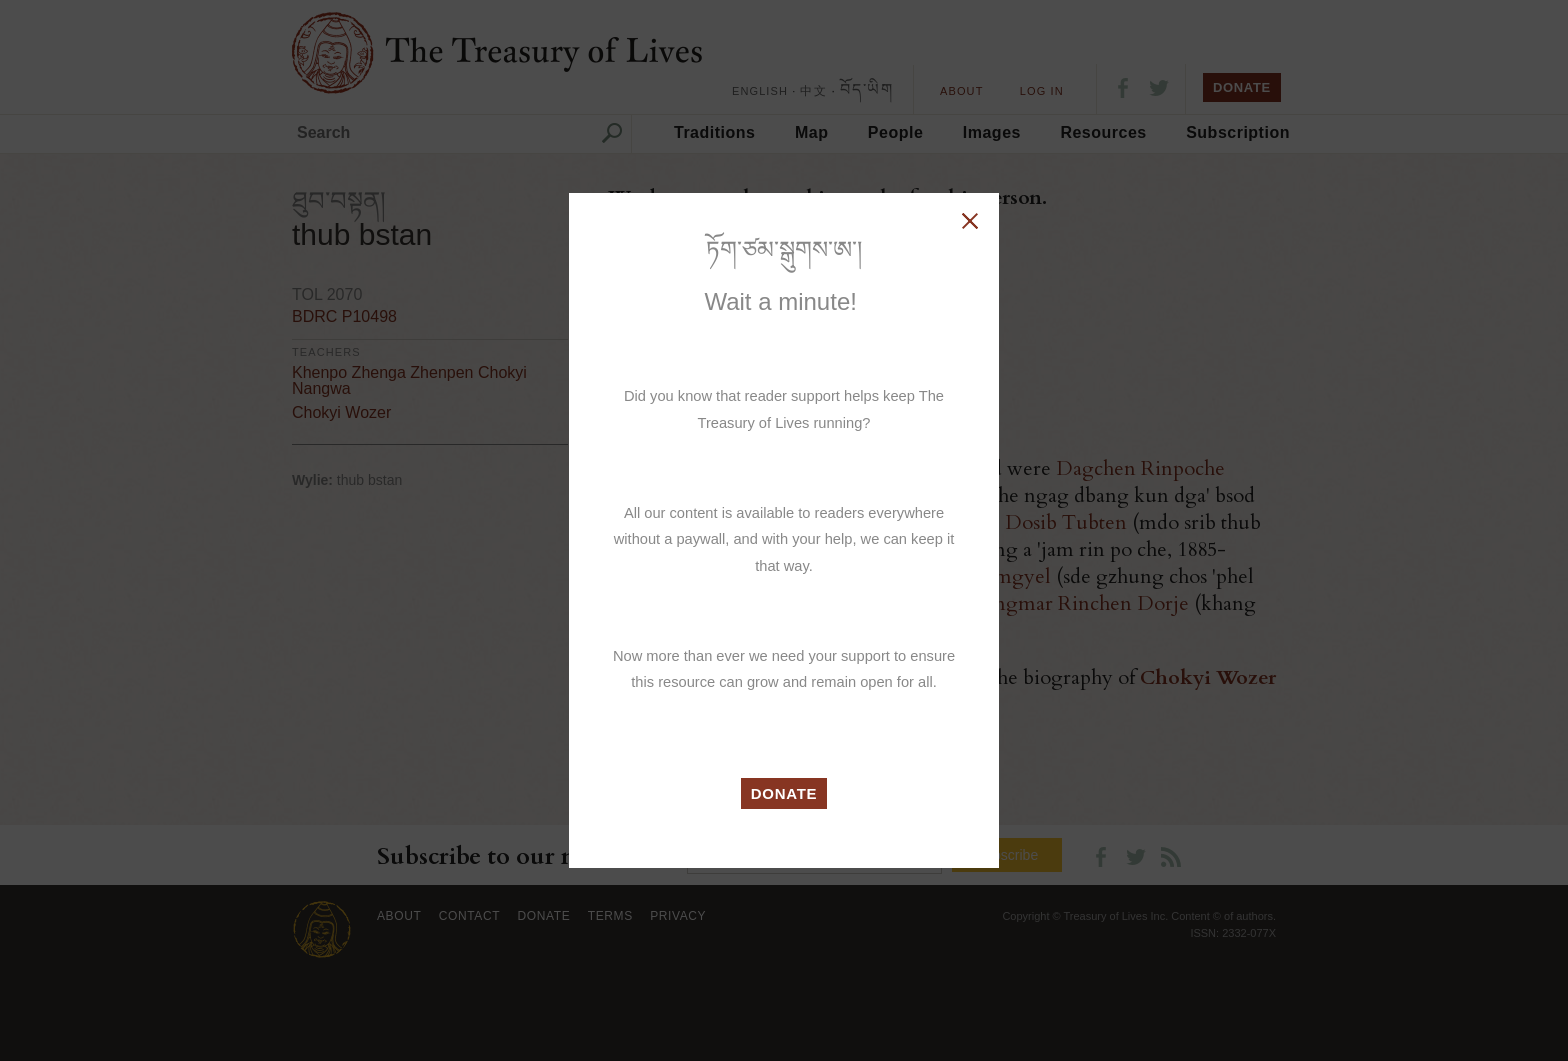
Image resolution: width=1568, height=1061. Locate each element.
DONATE (784, 793)
